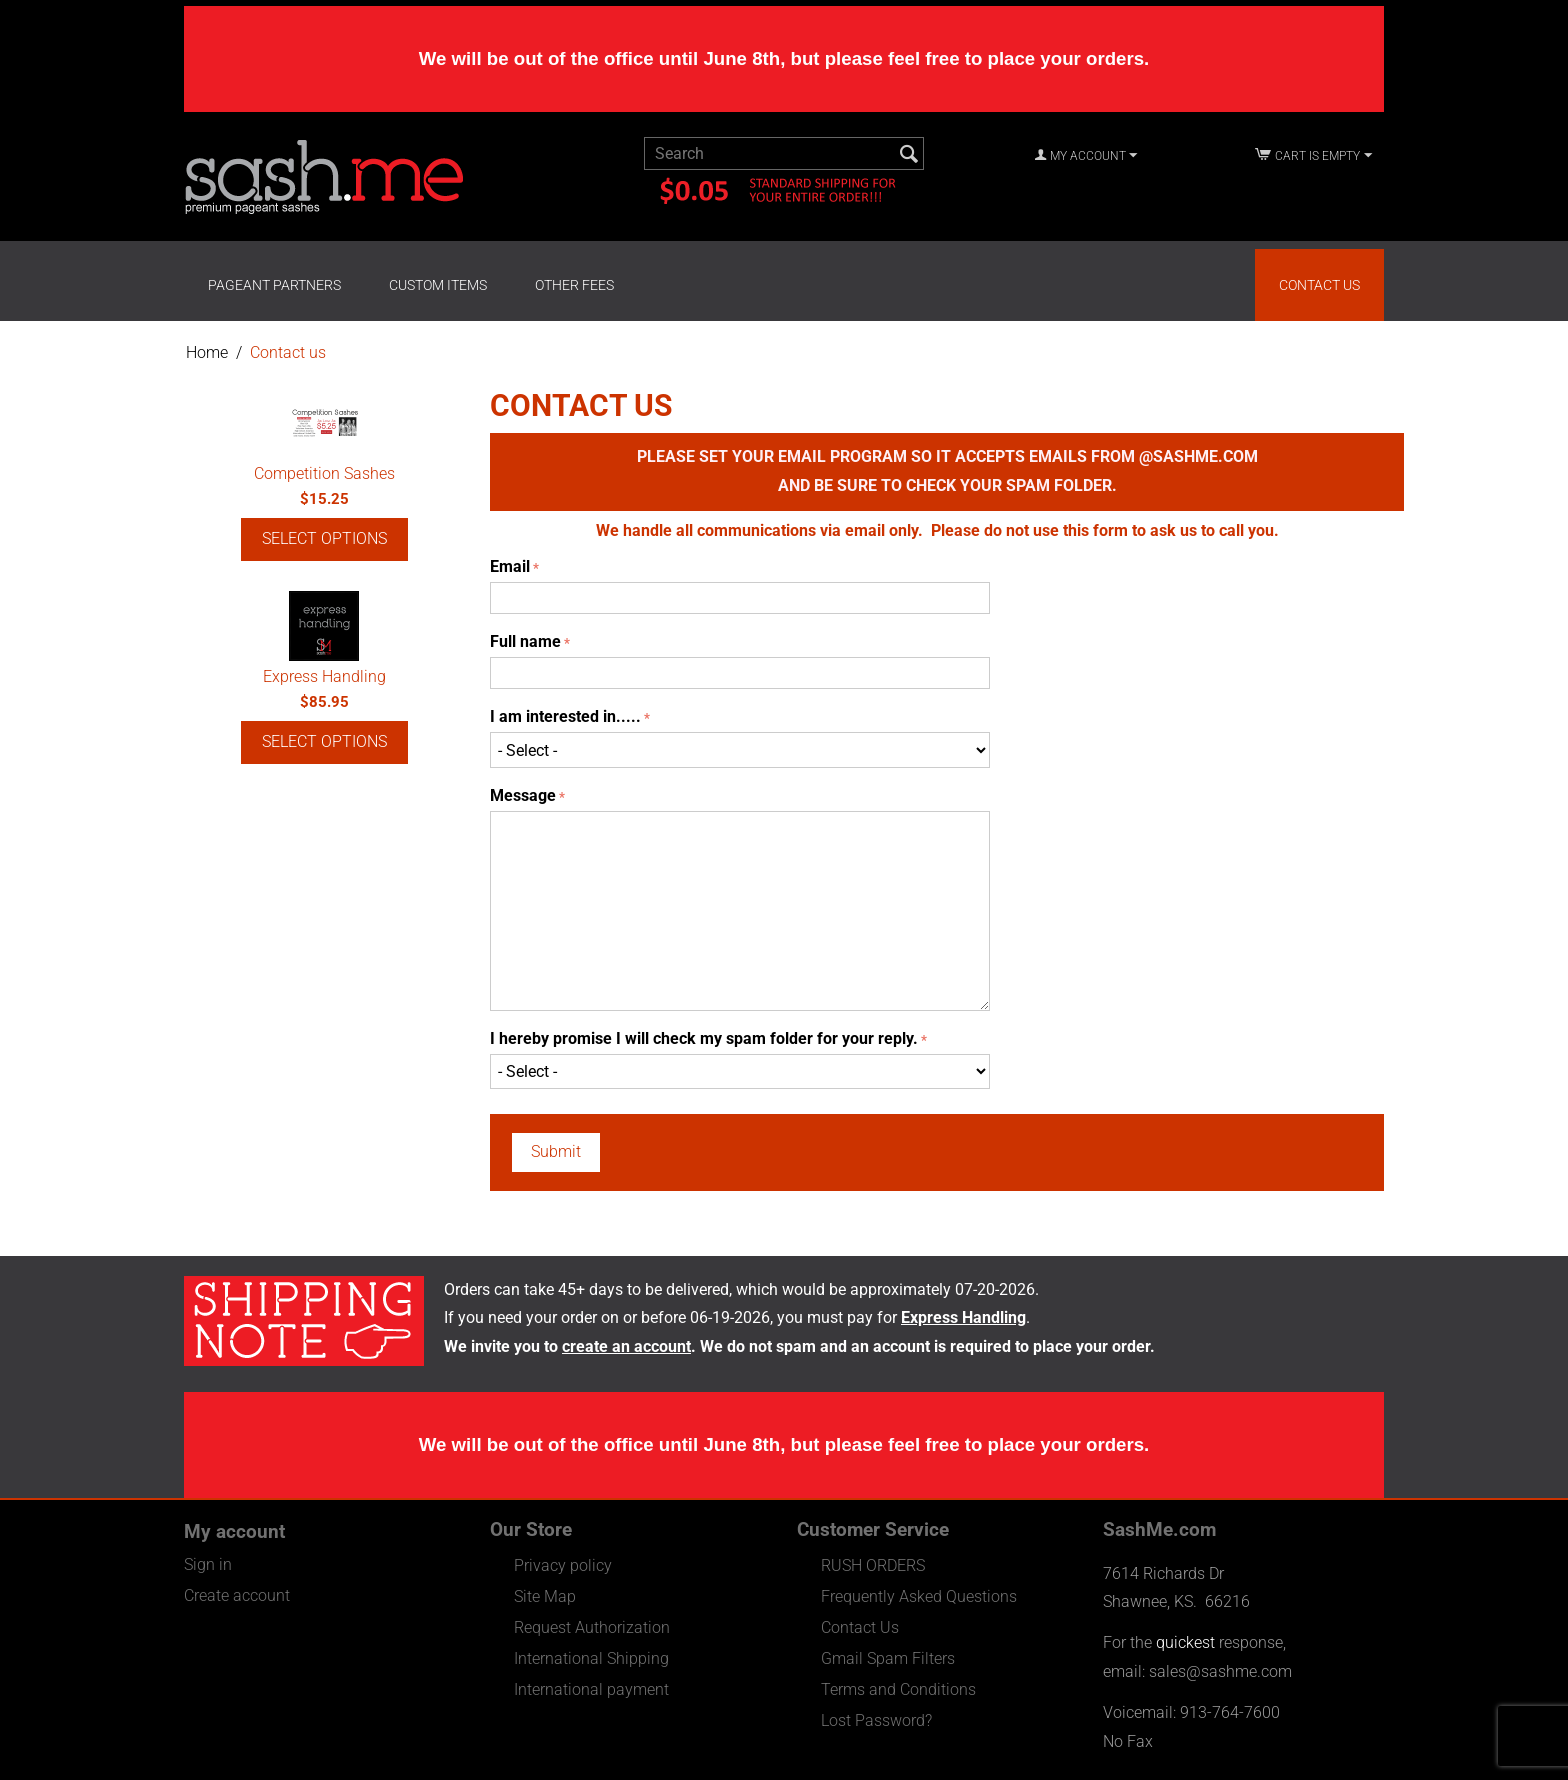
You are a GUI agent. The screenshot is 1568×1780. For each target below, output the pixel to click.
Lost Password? (876, 1720)
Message (523, 795)
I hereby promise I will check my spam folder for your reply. (704, 1038)
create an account (626, 1346)
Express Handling (324, 676)
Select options (324, 538)
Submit (556, 1151)
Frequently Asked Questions (919, 1596)
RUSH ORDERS (873, 1565)
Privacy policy (563, 1565)
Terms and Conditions (898, 1689)
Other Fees (574, 285)
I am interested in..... (565, 716)
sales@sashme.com (1220, 1671)
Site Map (545, 1596)
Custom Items (438, 285)
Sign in (208, 1564)
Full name (525, 641)
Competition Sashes (324, 473)
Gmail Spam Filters (888, 1658)
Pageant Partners (274, 285)
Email (510, 566)
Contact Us (1319, 285)
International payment (591, 1689)
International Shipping (591, 1658)
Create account (237, 1595)
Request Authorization (592, 1627)
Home (207, 352)
